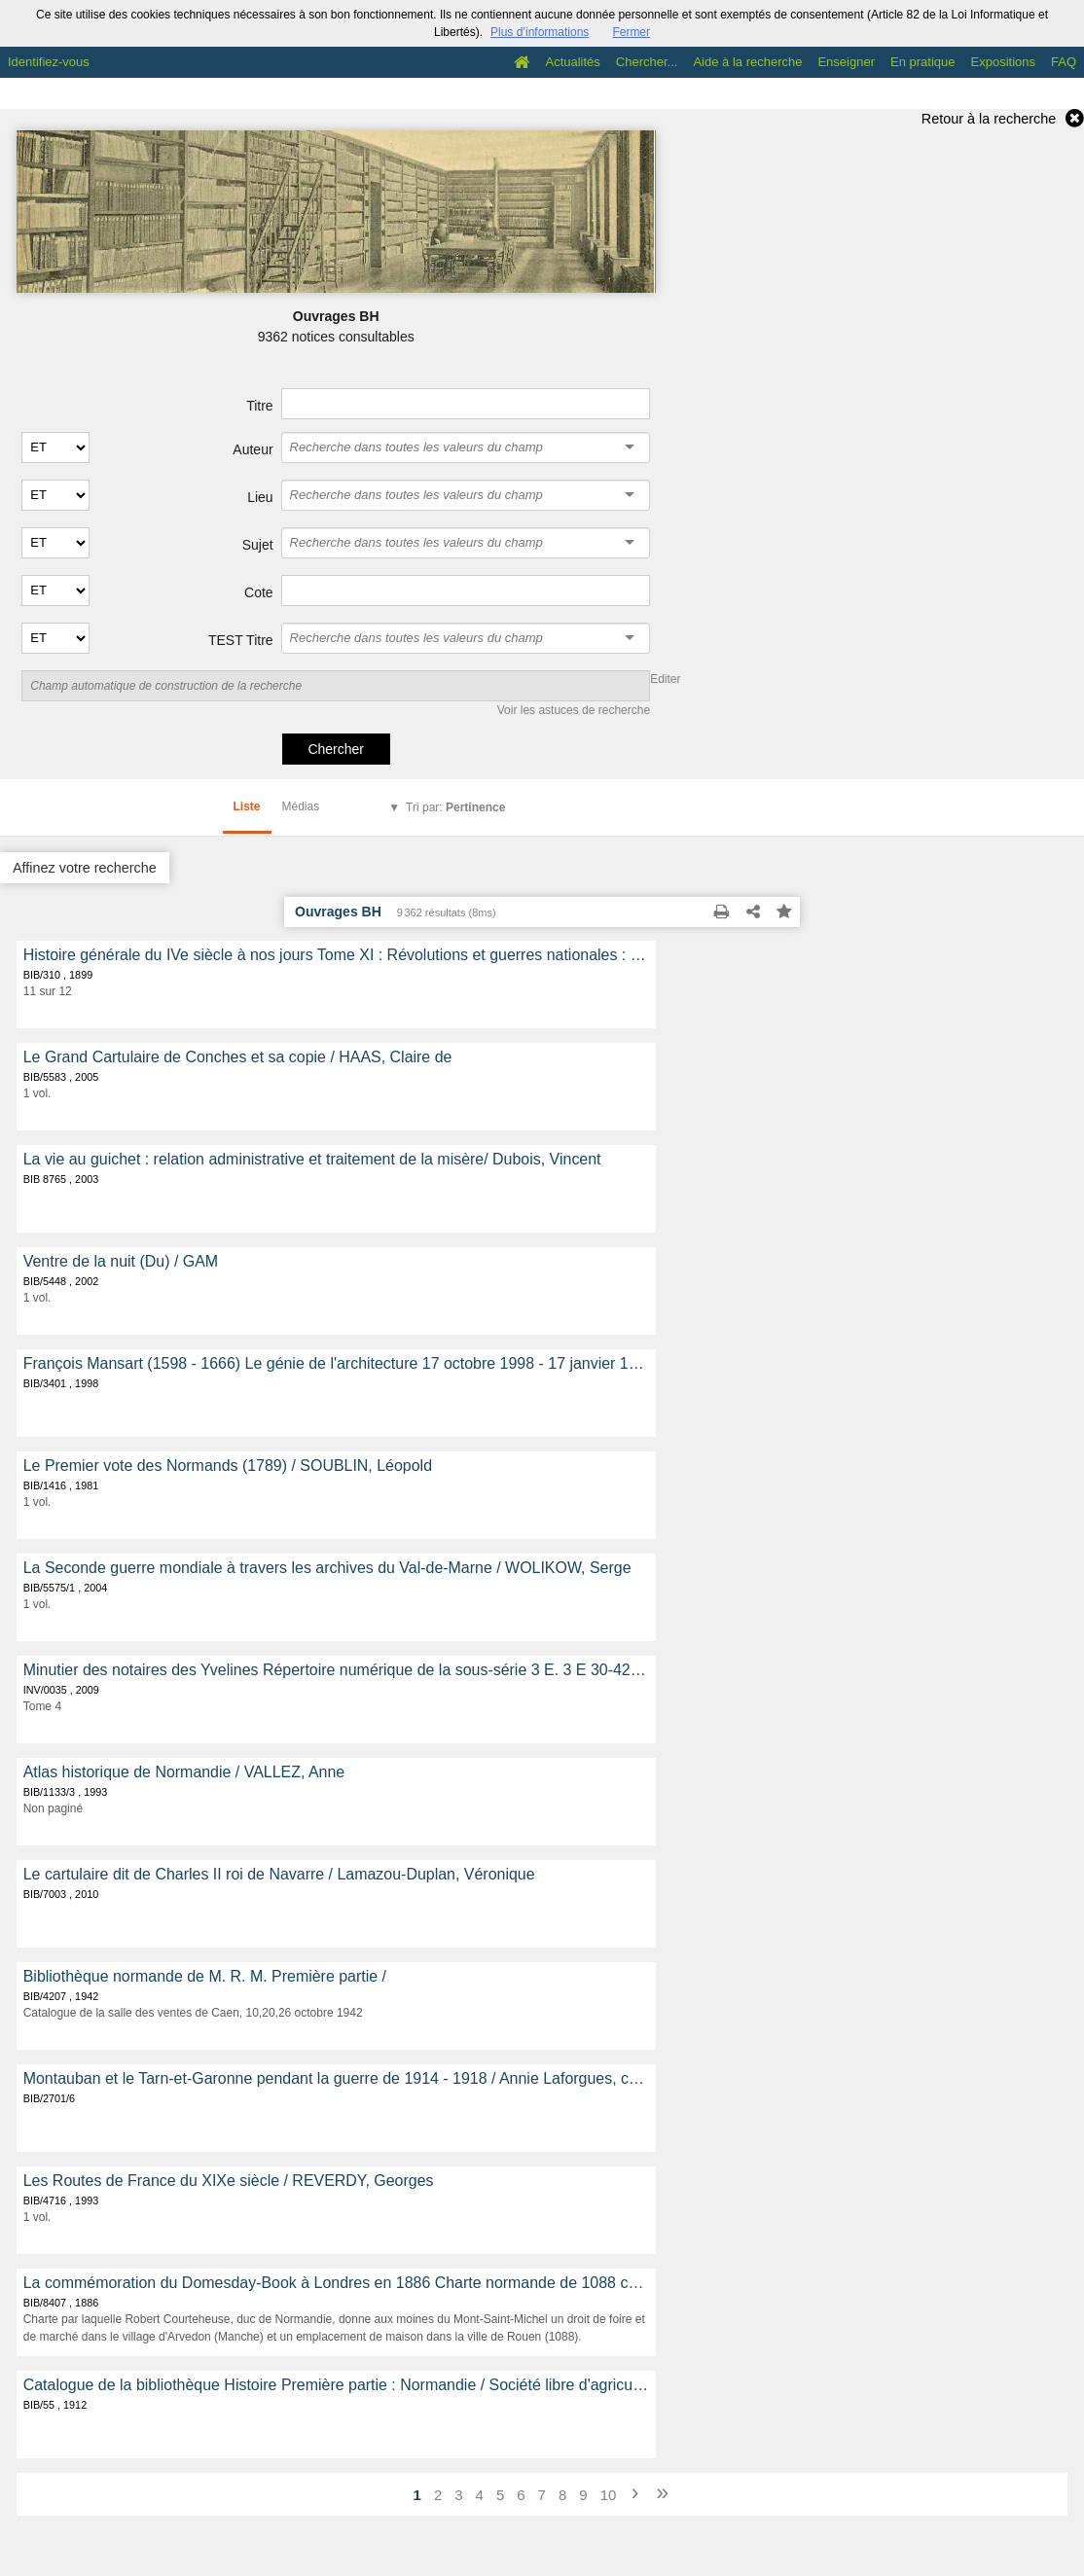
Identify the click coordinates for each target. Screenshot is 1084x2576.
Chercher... (647, 61)
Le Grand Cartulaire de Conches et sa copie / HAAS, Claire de (237, 1057)
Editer (665, 679)
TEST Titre (240, 640)
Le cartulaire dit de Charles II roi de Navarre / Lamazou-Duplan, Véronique (279, 1874)
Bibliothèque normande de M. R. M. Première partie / (204, 1976)
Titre (259, 405)
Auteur (252, 449)
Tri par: (455, 807)
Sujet (257, 545)
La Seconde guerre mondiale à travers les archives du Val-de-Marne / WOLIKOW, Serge (327, 1567)
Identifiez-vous (49, 61)
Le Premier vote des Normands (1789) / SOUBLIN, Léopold (227, 1465)
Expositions (1003, 61)
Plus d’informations (539, 32)
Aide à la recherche (747, 61)
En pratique (923, 61)
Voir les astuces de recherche (573, 710)
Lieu (259, 497)
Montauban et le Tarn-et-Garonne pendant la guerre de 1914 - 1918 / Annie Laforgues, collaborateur (336, 2078)
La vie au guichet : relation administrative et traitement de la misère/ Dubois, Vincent (312, 1159)
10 (608, 2495)
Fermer (631, 32)
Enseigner (846, 61)
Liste (247, 806)
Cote (258, 592)
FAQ (1063, 61)
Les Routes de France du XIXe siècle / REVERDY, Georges (228, 2180)
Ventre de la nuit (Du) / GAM (120, 1261)
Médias (301, 806)
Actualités (572, 61)
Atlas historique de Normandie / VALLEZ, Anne (183, 1772)
